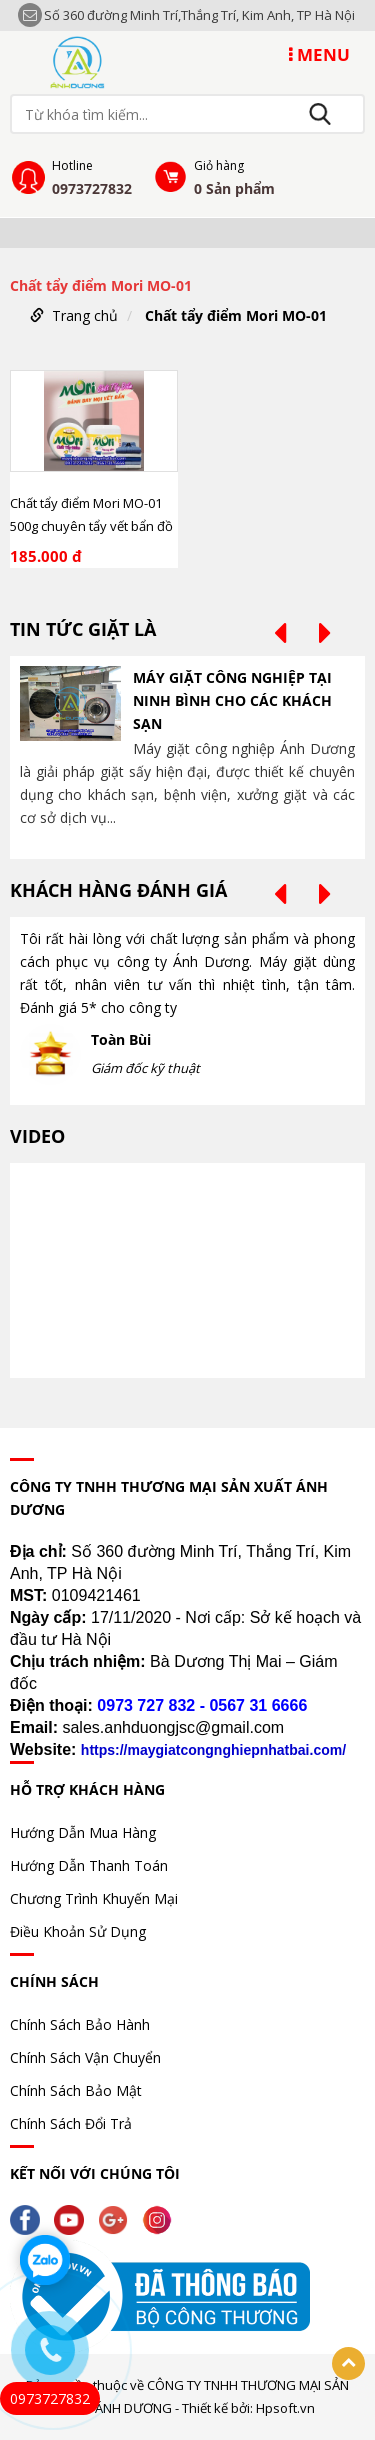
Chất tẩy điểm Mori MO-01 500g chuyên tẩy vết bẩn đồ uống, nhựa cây (91, 515)
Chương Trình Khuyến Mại (94, 1898)
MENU (319, 54)
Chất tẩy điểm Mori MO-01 (236, 315)
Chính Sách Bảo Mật (76, 2090)
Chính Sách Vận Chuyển (85, 2057)
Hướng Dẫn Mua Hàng (83, 1832)
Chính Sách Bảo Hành (80, 2024)
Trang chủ (85, 315)
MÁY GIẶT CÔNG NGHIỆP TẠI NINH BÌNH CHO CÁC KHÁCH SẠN (232, 700)
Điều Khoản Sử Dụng (78, 1931)
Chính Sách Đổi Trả (71, 2123)
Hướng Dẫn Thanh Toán (89, 1865)
